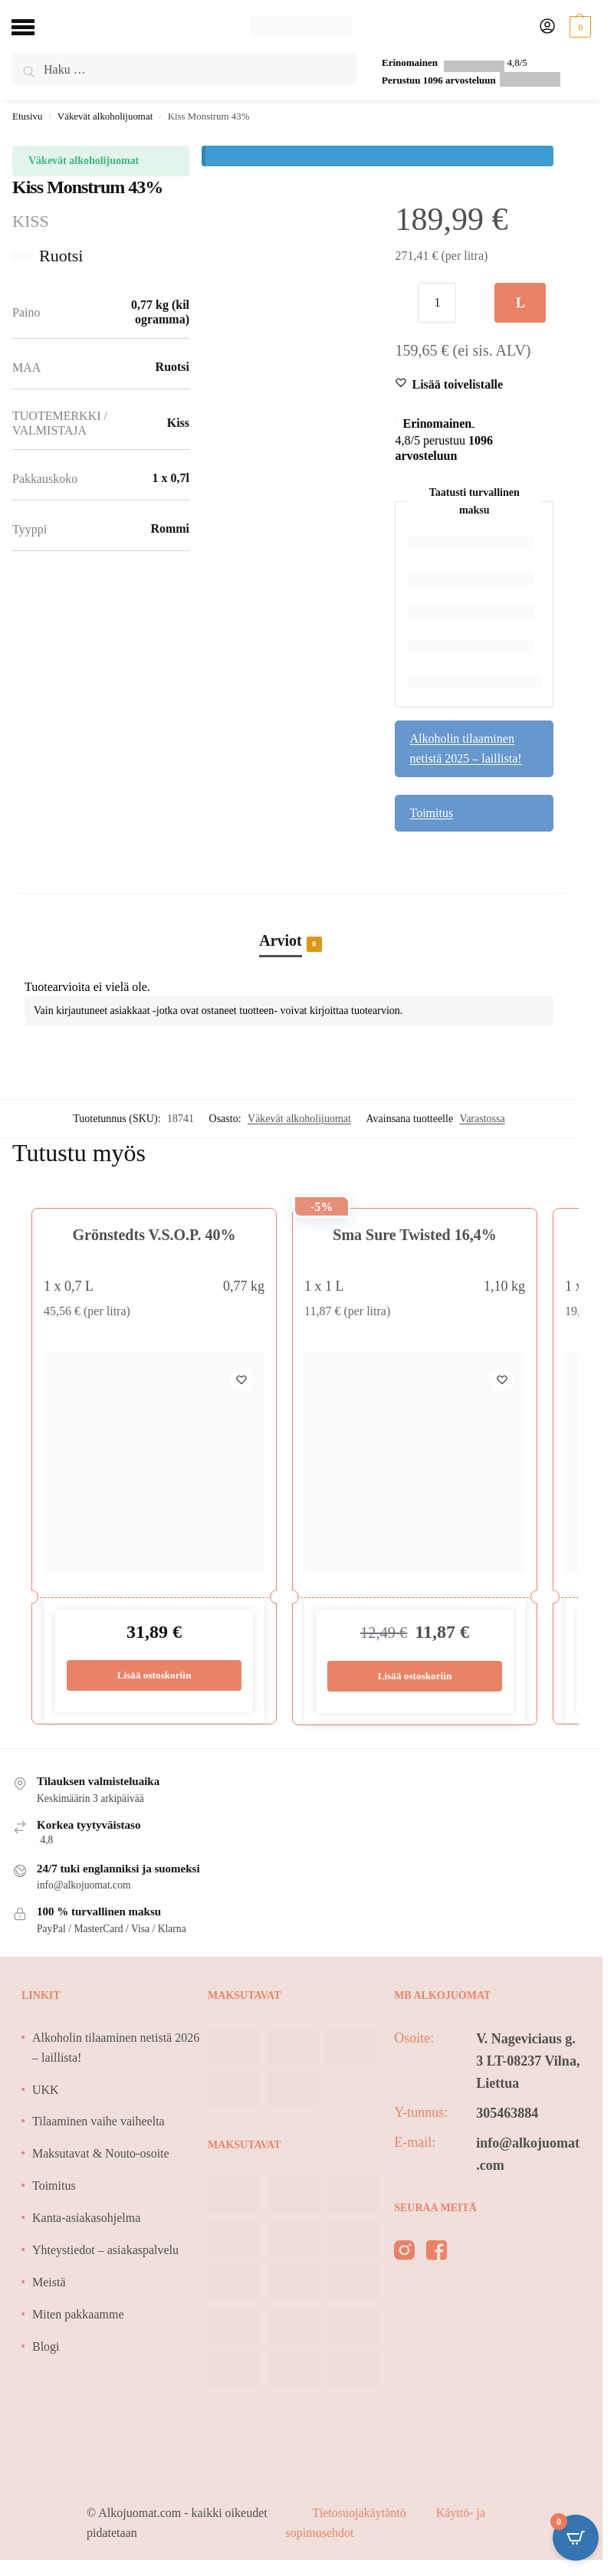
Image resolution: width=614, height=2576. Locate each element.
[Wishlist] (457, 385)
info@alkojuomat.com (528, 2155)
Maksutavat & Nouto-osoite (100, 2154)
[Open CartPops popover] (576, 2538)
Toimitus (431, 812)
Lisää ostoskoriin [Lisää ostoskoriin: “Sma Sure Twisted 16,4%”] (415, 1676)
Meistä (49, 2282)
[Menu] (34, 26)
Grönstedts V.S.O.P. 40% (153, 1234)
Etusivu (27, 116)
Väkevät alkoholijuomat (105, 116)
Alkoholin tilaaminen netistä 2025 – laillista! (465, 748)
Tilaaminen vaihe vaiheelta (98, 2121)
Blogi (46, 2347)
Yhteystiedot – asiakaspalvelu (105, 2250)
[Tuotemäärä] (437, 303)
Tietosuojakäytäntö (361, 2513)
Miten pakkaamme (78, 2315)
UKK (45, 2090)
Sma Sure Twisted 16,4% (414, 1234)
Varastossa (482, 1118)
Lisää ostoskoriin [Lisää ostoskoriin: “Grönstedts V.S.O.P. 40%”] (154, 1676)
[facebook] (436, 2254)
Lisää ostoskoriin (520, 309)
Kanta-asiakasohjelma (86, 2218)
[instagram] (404, 2254)
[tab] (289, 924)
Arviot (280, 941)
